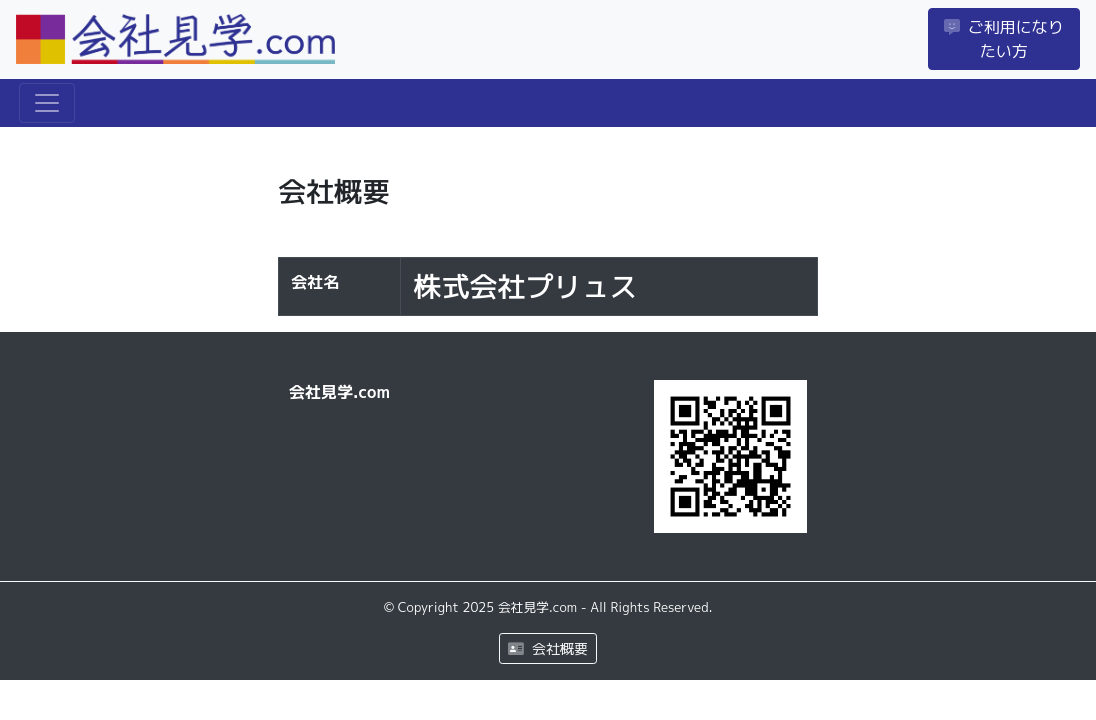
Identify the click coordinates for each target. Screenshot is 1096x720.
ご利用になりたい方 (1004, 39)
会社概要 (548, 648)
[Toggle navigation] (47, 103)
